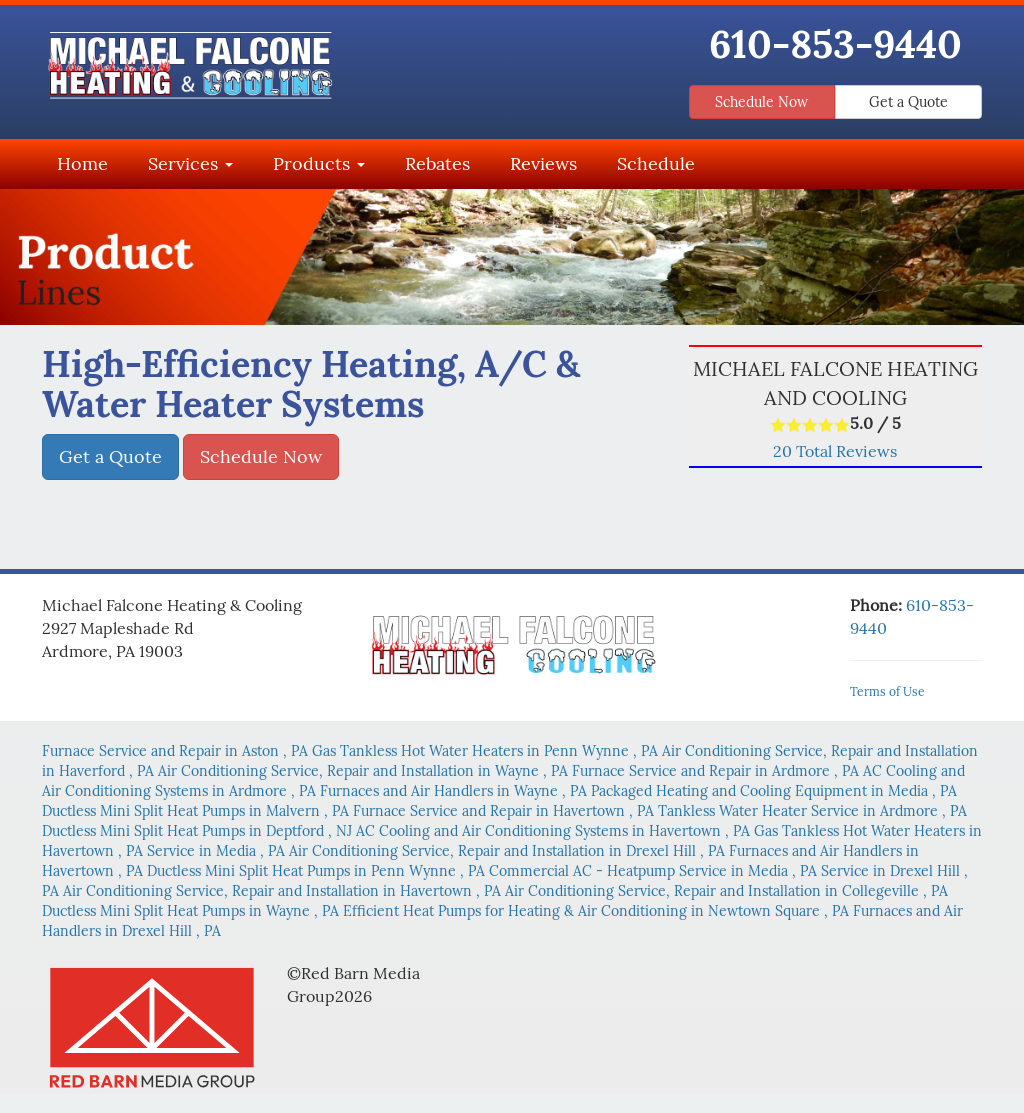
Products (319, 163)
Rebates (437, 163)
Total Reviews (835, 451)
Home (82, 163)
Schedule (656, 163)
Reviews (543, 163)
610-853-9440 (835, 44)
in (177, 751)
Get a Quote (908, 102)
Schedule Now (761, 102)
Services (190, 163)
